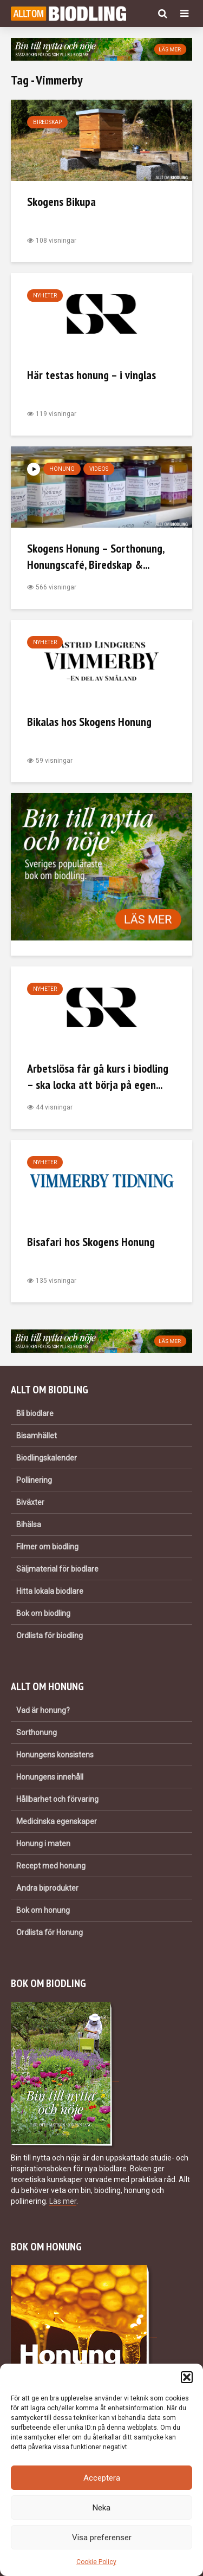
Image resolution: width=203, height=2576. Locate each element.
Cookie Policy (96, 2562)
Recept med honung (51, 1865)
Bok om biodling (43, 1613)
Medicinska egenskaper (56, 1821)
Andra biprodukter (47, 1888)
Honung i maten (43, 1843)
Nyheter (45, 296)
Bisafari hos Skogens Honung (91, 1241)
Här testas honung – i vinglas (91, 374)
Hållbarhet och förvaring (57, 1799)
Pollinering (34, 1480)
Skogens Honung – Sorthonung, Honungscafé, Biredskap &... (95, 556)
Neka (101, 2508)
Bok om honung (43, 1910)
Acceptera (101, 2478)
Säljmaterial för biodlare (57, 1569)
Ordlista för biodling (49, 1635)
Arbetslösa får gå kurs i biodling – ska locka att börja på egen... (97, 1076)
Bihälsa (28, 1524)
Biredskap (47, 122)
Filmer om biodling (47, 1546)
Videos (98, 469)
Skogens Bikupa (61, 201)
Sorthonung (36, 1732)
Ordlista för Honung (49, 1932)
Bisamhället (36, 1435)
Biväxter (30, 1502)
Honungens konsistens (55, 1754)
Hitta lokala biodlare (49, 1591)
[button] (186, 2377)
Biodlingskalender (46, 1458)
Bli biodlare (35, 1413)
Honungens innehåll (49, 1777)
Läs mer (62, 2201)
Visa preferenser (102, 2537)
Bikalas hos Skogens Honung (89, 721)
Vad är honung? (43, 1710)
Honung (62, 469)
